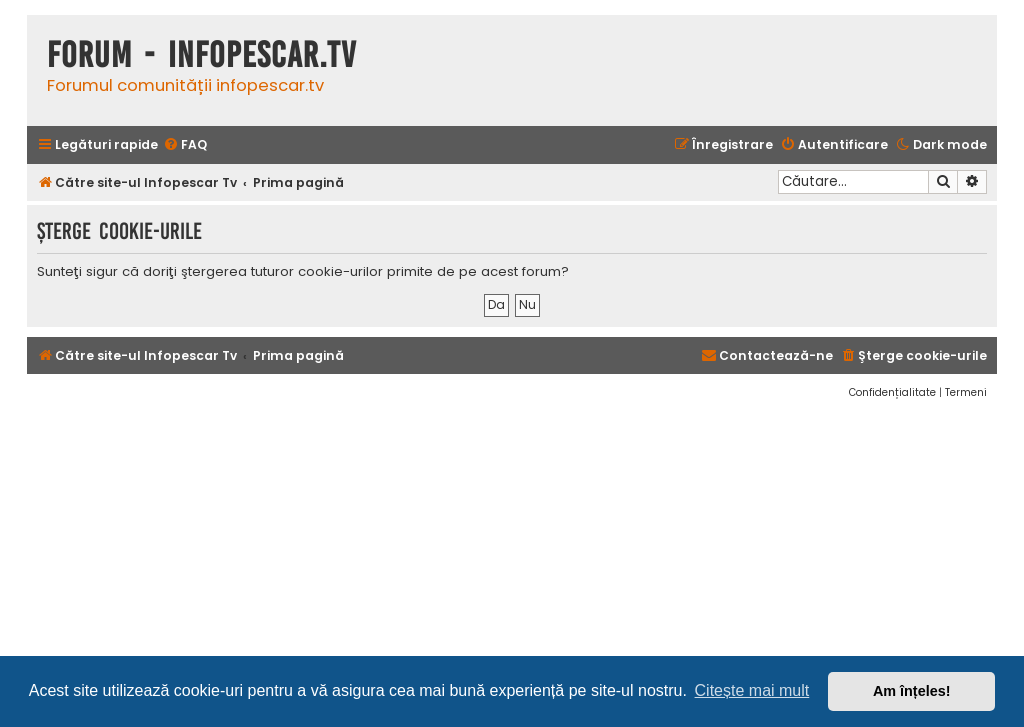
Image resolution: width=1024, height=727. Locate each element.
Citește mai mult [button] (752, 690)
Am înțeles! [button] (912, 691)
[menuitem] (185, 145)
